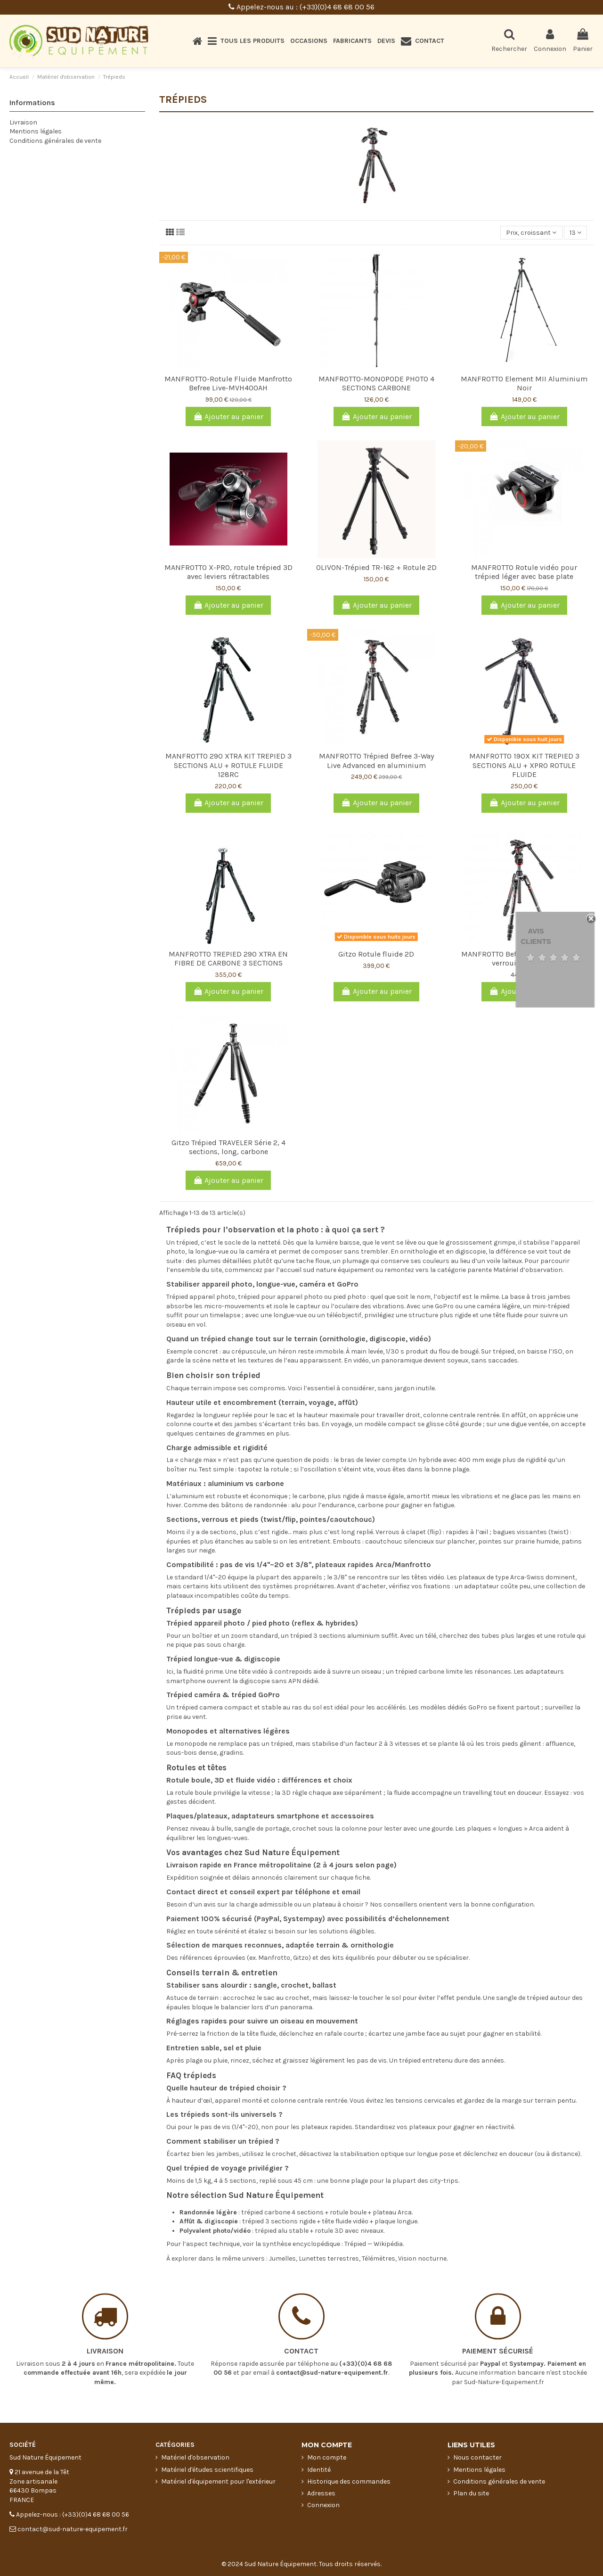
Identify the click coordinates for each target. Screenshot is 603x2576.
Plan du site (471, 2493)
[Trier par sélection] (531, 232)
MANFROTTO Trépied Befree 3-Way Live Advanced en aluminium (376, 760)
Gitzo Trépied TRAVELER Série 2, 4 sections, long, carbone (228, 1147)
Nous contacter (477, 2457)
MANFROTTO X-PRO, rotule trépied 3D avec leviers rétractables (228, 572)
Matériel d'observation (195, 2457)
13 (575, 233)
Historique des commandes (349, 2481)
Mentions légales (35, 131)
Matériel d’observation (527, 1270)
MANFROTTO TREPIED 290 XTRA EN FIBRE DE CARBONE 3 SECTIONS (228, 958)
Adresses (321, 2493)
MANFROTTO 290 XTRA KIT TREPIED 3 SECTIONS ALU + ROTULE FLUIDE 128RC (228, 764)
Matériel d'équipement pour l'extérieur (218, 2481)
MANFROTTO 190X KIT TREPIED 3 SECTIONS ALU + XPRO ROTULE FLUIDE (524, 764)
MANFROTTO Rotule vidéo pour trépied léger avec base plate (524, 572)
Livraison (23, 122)
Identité (319, 2470)
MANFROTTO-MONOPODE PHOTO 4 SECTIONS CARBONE (376, 383)
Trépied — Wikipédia (373, 2244)
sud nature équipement (338, 1270)
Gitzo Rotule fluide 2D (376, 953)
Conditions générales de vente (55, 141)
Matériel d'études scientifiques (207, 2470)
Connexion (323, 2505)
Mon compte (326, 2457)
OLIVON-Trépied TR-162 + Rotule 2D (376, 567)
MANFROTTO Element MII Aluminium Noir (524, 383)
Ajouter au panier (228, 416)
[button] (246, 41)
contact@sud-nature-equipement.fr (332, 2329)
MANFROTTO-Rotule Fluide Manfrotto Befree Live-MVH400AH (228, 383)
